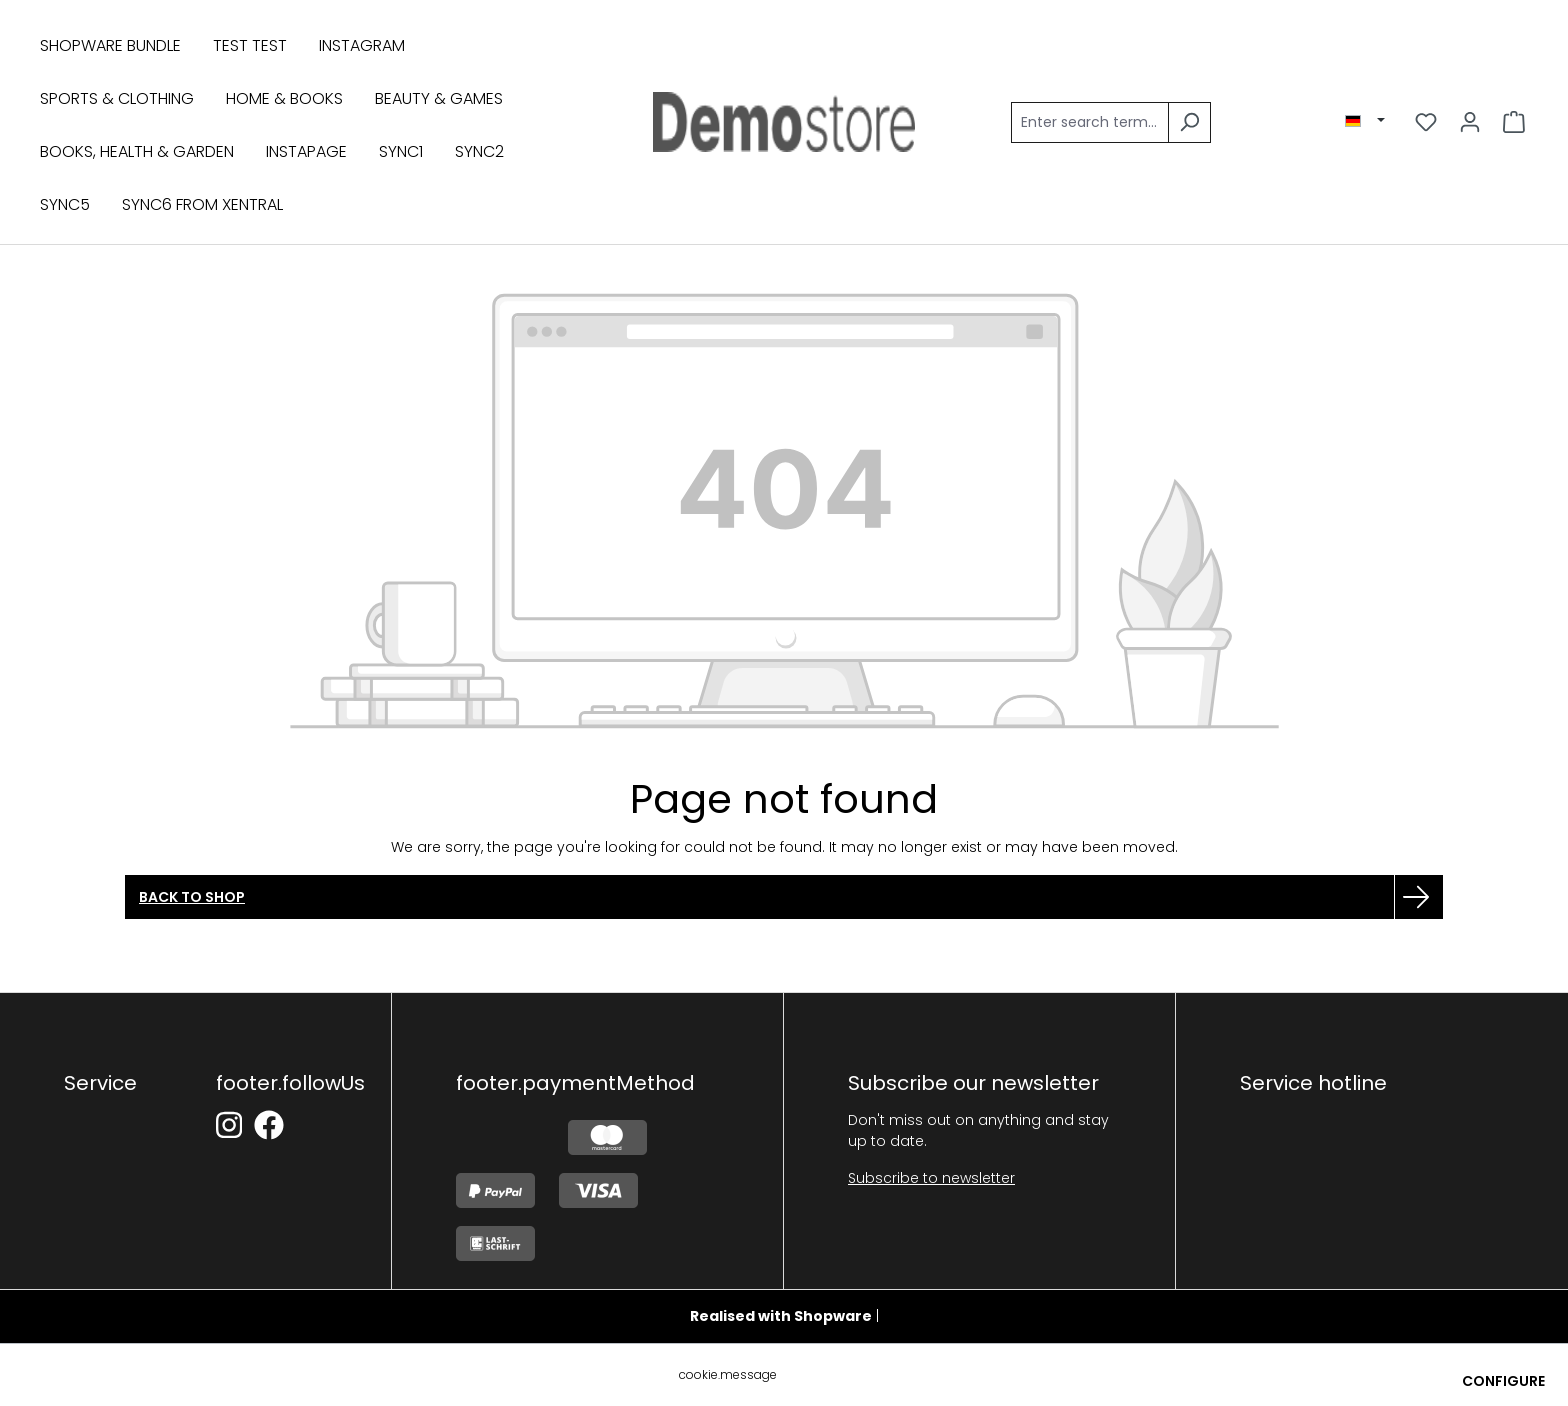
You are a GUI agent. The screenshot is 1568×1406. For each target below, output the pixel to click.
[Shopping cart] (1514, 122)
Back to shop (192, 897)
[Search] (1189, 122)
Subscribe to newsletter (931, 1178)
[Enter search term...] (1090, 122)
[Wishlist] (1426, 122)
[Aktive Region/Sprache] (1365, 121)
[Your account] (1470, 122)
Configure (1503, 1381)
